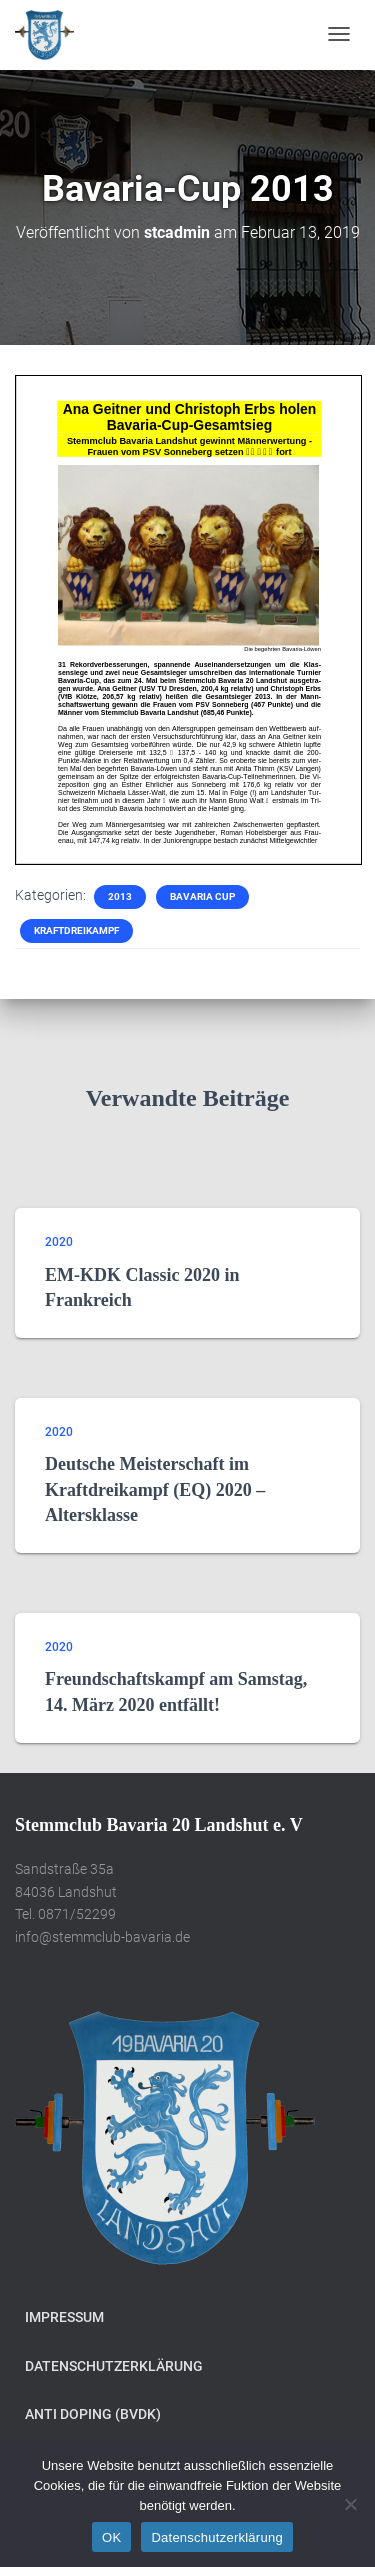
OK (111, 2537)
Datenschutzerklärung (114, 2366)
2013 (120, 896)
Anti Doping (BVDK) (93, 2414)
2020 (59, 1242)
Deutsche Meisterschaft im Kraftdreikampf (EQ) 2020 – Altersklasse (155, 1489)
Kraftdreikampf (76, 930)
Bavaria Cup (202, 896)
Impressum (64, 2317)
